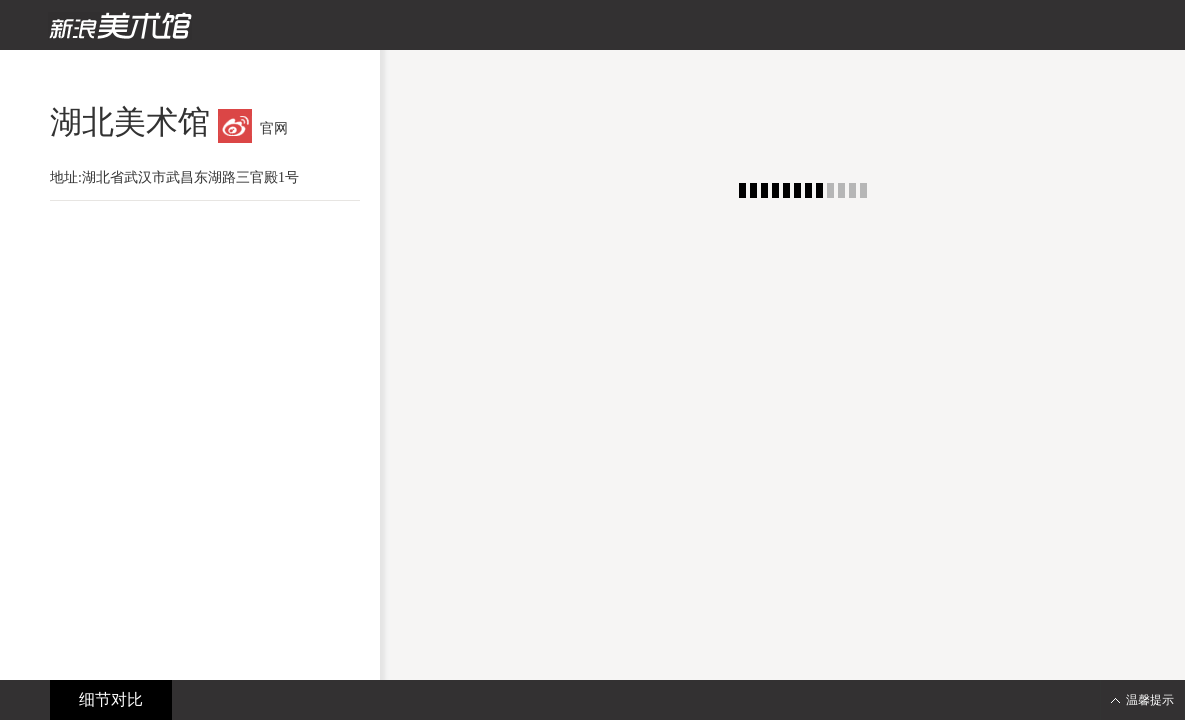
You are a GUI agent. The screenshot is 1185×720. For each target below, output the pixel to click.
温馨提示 (1150, 700)
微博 (235, 126)
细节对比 (111, 699)
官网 (274, 128)
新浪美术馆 (120, 26)
